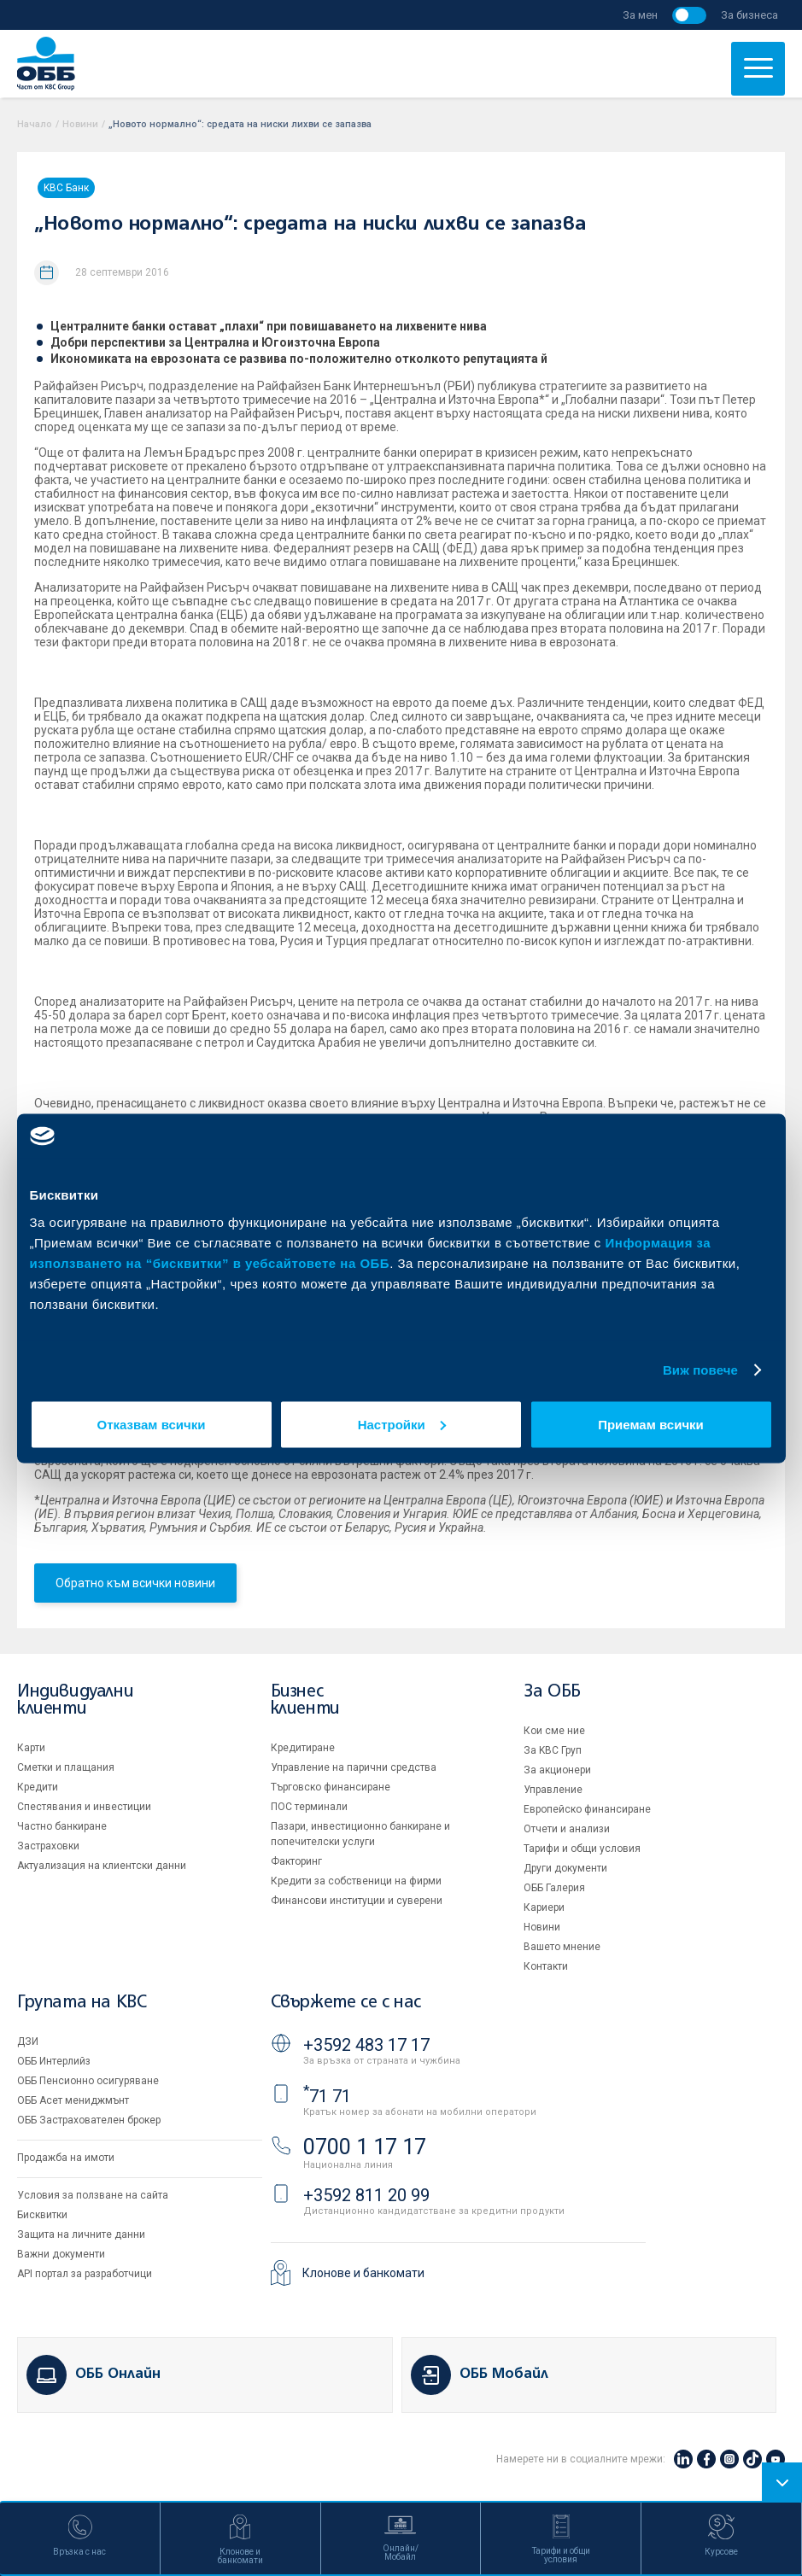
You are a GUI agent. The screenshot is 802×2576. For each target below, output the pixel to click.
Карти (31, 1748)
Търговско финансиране (330, 1787)
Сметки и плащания (65, 1767)
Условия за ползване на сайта (92, 2195)
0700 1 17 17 (364, 2147)
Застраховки (48, 1846)
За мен (640, 15)
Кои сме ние (554, 1731)
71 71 (327, 2096)
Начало (34, 124)
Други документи (565, 1868)
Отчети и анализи (567, 1829)
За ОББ (552, 1692)
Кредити (37, 1787)
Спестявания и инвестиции (84, 1807)
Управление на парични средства (353, 1767)
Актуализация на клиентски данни (101, 1866)
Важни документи (61, 2254)
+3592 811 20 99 (366, 2195)
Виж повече (700, 1370)
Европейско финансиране (587, 1809)
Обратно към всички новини (135, 1583)
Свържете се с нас (346, 2003)
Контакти (546, 1966)
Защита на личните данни (81, 2234)
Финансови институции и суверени (356, 1901)
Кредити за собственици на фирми (356, 1881)
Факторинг (296, 1861)
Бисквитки (42, 2215)
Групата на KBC (81, 2003)
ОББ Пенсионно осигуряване (88, 2081)
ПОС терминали (309, 1807)
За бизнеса (749, 15)
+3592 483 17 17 (366, 2045)
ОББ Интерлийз (54, 2061)
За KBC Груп (553, 1750)
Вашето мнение (562, 1947)
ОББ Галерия (554, 1888)
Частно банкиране (62, 1826)
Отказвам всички (151, 1424)
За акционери (557, 1770)
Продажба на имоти (65, 2158)
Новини (80, 124)
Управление (553, 1790)
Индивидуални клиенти (75, 1700)
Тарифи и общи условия (582, 1849)
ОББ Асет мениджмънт (73, 2100)
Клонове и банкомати (363, 2273)
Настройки (402, 1424)
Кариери (544, 1907)
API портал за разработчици (84, 2274)
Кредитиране (303, 1748)
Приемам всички (651, 1424)
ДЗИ (27, 2041)
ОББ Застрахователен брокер (89, 2120)
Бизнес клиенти (305, 1700)
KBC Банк (66, 188)
